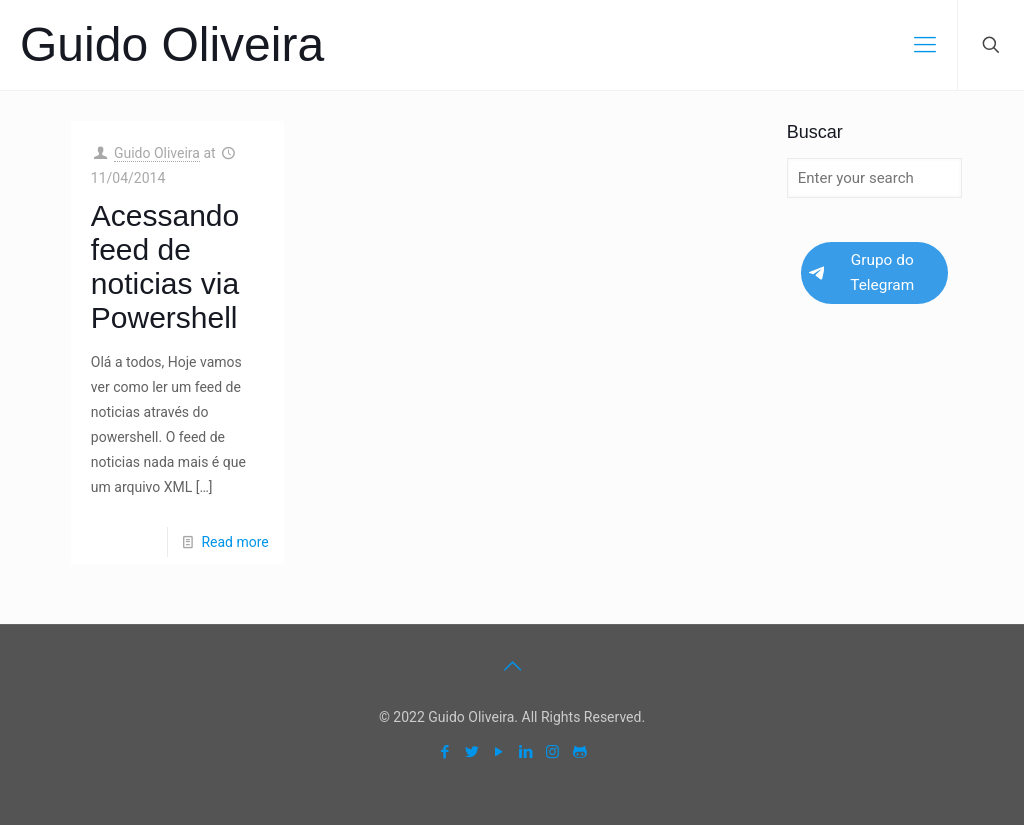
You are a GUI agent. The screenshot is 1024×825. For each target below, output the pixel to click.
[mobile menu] (925, 45)
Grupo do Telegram (861, 272)
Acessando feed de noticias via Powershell (165, 266)
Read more (234, 542)
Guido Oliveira (172, 44)
